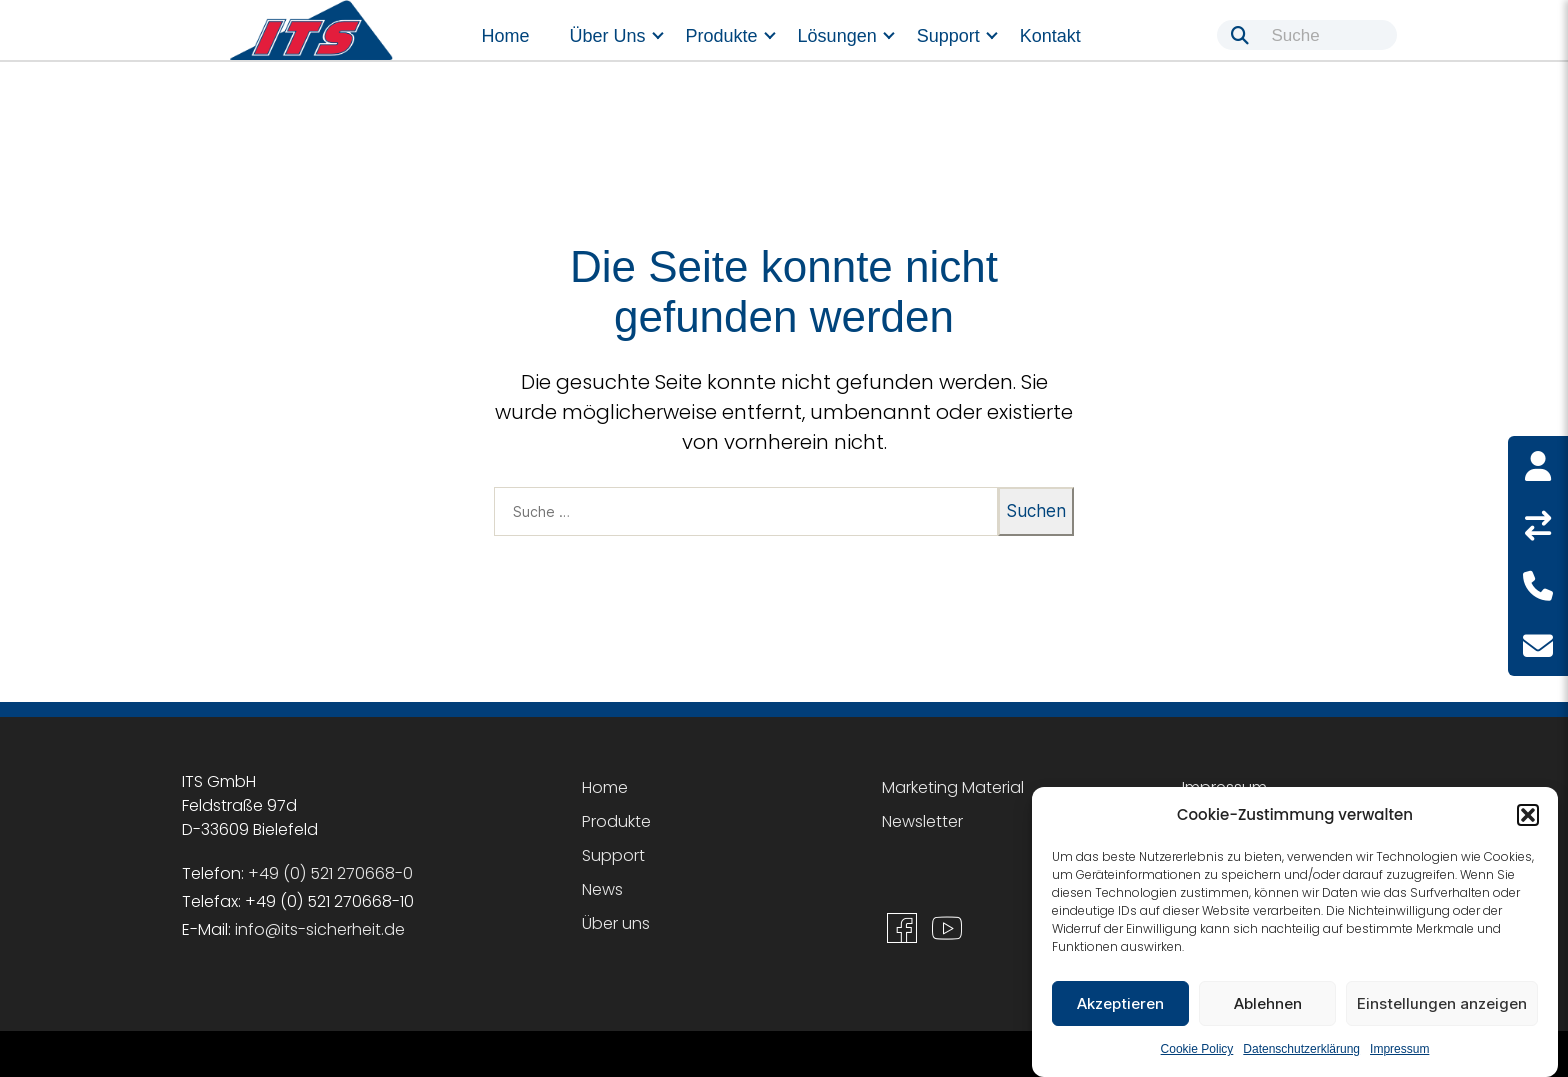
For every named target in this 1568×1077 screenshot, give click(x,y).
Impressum (1399, 1049)
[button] (1528, 815)
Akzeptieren (1120, 1003)
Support (948, 36)
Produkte (722, 36)
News (602, 889)
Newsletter (922, 821)
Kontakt (1050, 36)
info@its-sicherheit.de (320, 929)
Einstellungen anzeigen (1442, 1003)
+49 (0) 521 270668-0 (330, 873)
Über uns (608, 36)
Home (506, 36)
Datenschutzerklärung (1301, 1049)
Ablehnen (1268, 1003)
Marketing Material (953, 787)
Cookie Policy (1197, 1049)
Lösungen (837, 36)
